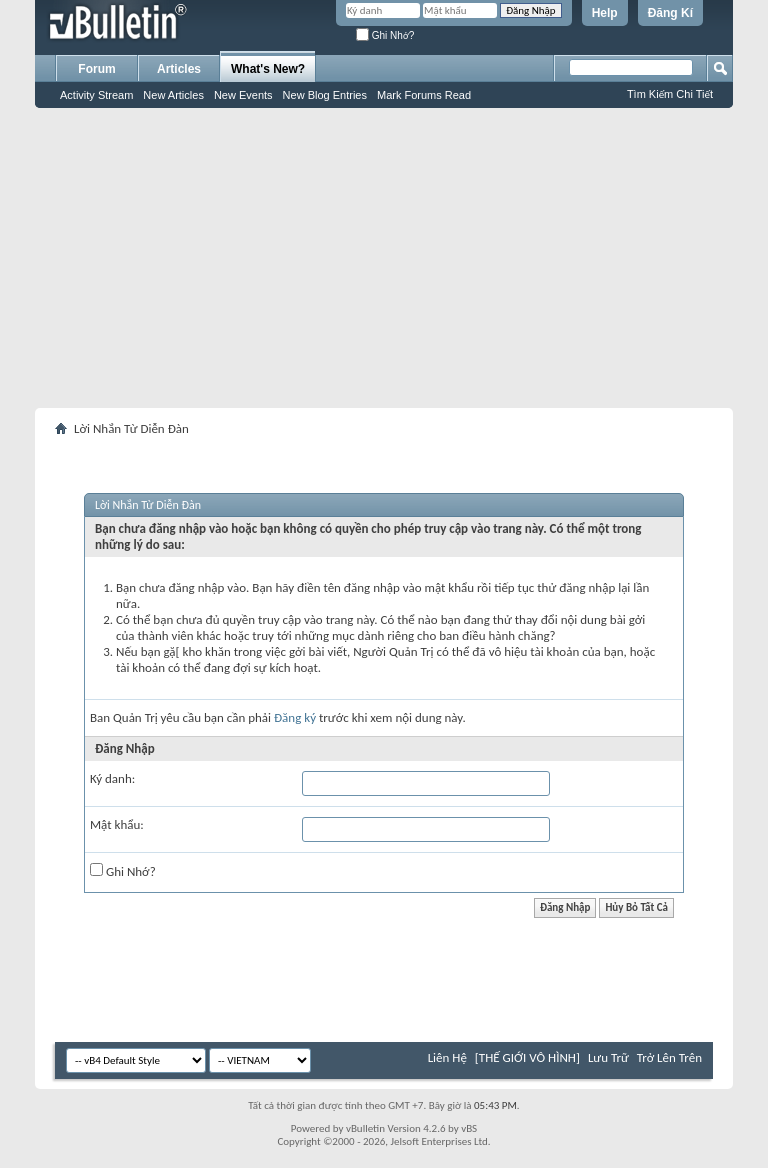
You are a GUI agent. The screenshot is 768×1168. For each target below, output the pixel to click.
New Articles (173, 95)
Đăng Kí (670, 13)
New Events (243, 95)
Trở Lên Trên (669, 1057)
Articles (179, 69)
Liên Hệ (447, 1057)
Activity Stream (96, 95)
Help (605, 13)
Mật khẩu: (117, 824)
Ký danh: (112, 778)
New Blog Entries (325, 95)
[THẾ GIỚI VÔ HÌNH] (527, 1057)
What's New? (268, 69)
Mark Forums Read (424, 95)
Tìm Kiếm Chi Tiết (670, 94)
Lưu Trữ (608, 1057)
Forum (96, 69)
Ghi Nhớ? (385, 35)
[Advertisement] (384, 258)
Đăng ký (295, 717)
